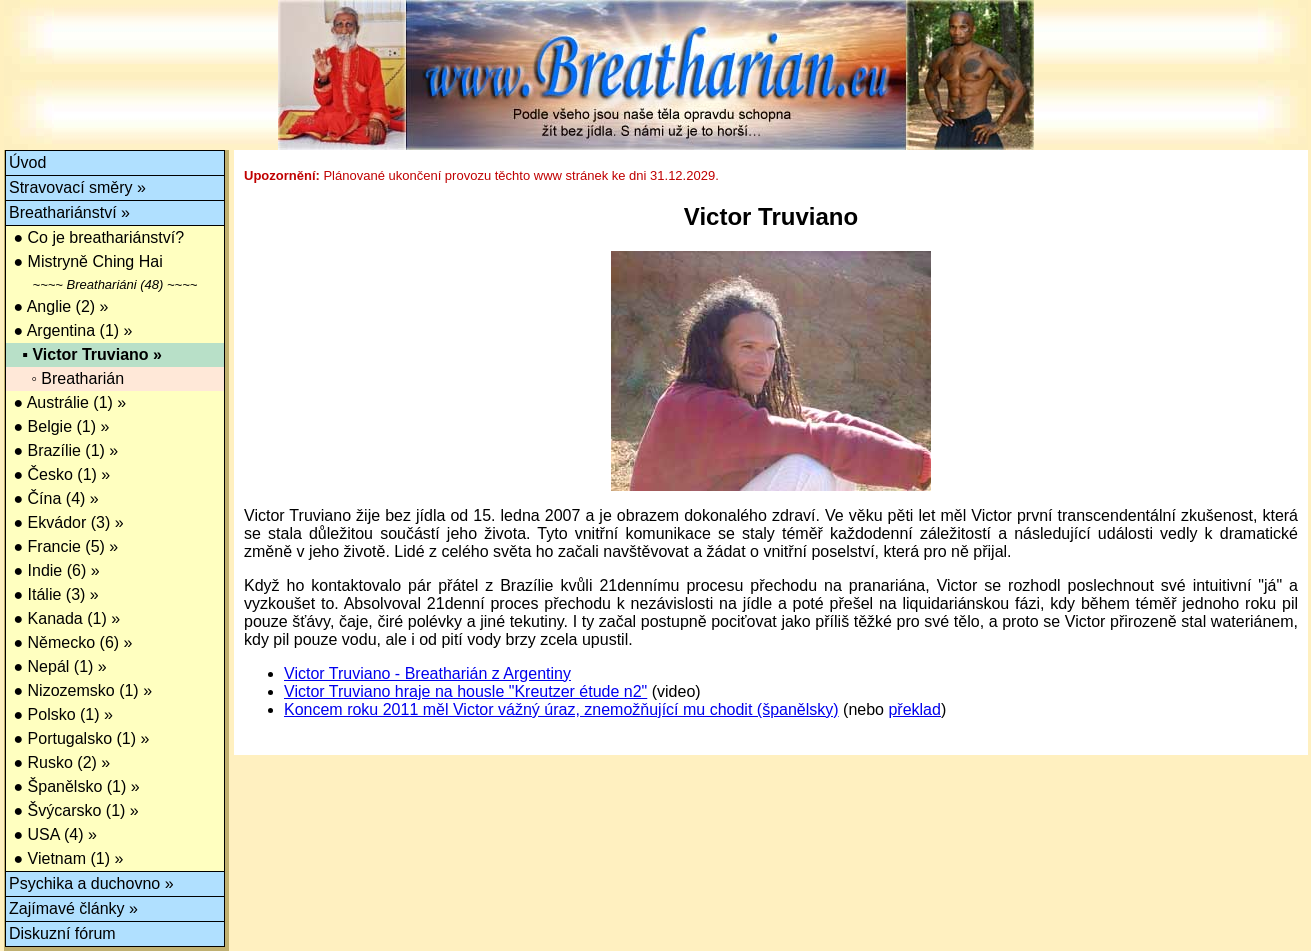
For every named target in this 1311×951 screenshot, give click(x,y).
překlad (914, 709)
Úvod (27, 162)
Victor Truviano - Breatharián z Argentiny (427, 673)
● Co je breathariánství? (96, 237)
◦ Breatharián (66, 378)
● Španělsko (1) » (74, 786)
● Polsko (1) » (61, 714)
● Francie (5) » (63, 546)
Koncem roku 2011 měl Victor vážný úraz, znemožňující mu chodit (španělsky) (561, 709)
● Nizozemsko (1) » (80, 690)
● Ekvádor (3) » (66, 522)
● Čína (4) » (54, 498)
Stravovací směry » (77, 187)
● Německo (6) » (70, 642)
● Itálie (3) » (54, 594)
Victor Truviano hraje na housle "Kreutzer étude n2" (465, 691)
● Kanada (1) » (64, 618)
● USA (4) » (53, 834)
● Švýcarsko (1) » (74, 810)
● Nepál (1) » (58, 666)
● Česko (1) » (59, 474)
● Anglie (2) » (59, 306)
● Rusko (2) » (59, 762)
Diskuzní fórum (62, 933)
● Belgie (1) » (59, 426)
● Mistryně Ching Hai (86, 261)
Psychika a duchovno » (91, 883)
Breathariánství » (69, 212)
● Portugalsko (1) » (79, 738)
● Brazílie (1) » (63, 450)
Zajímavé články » (73, 908)
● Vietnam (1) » (66, 858)
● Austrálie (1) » (67, 402)
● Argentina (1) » (71, 330)
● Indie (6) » (54, 570)
